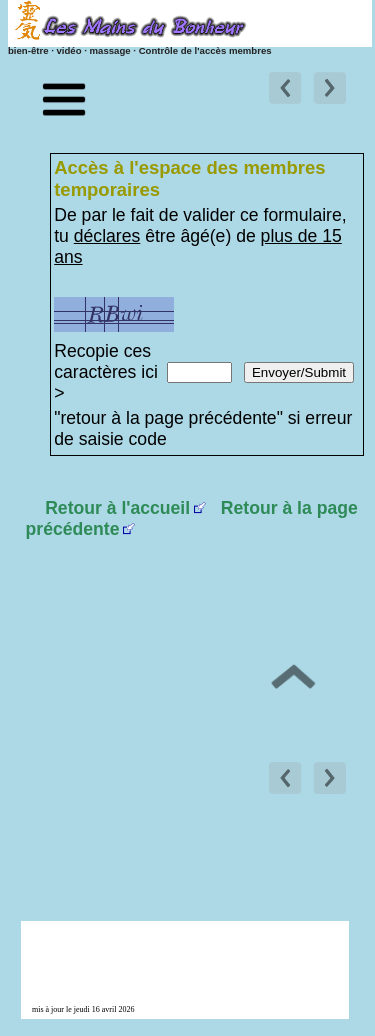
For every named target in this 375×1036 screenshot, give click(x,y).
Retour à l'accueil (117, 508)
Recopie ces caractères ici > (106, 372)
